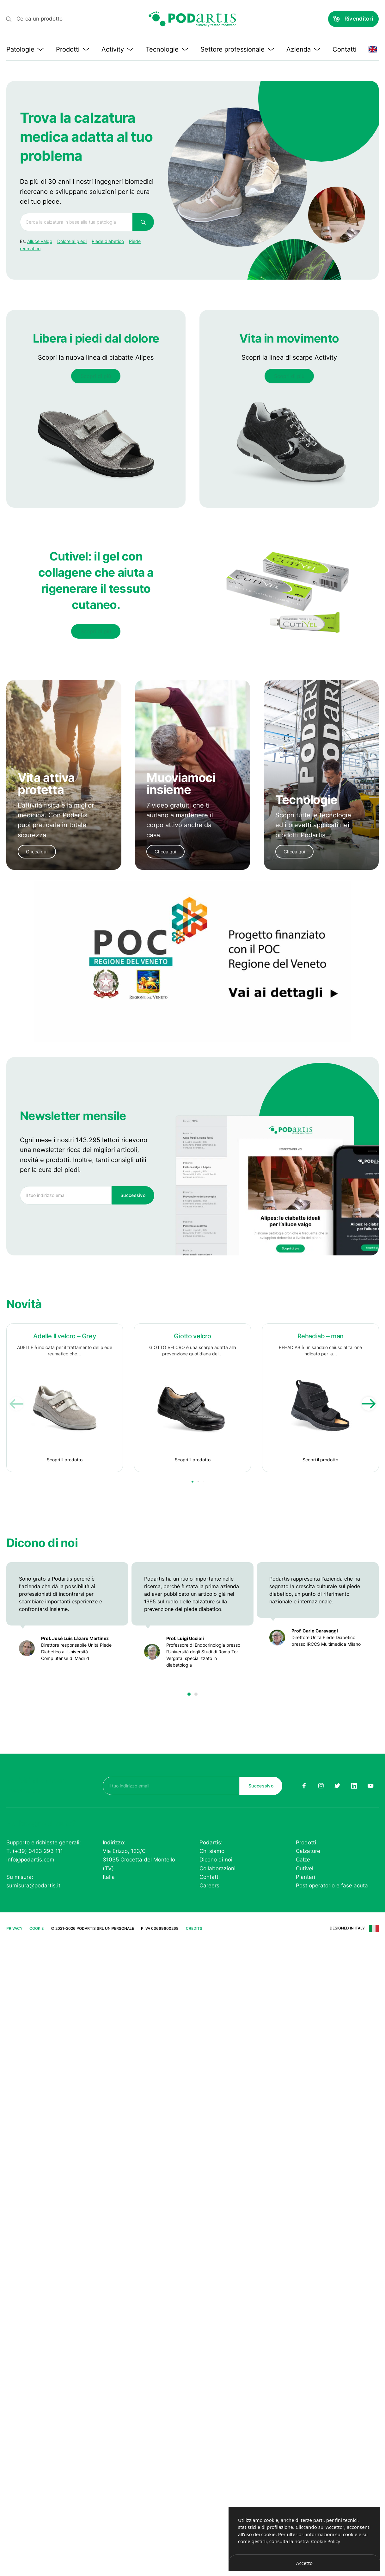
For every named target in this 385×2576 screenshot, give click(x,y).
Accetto (304, 2563)
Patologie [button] (25, 49)
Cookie (36, 1928)
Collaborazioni (217, 1868)
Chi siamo (211, 1851)
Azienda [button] (303, 49)
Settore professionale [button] (237, 49)
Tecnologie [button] (167, 49)
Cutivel (304, 1868)
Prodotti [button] (72, 49)
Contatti (345, 49)
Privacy (14, 1928)
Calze (303, 1859)
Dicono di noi (215, 1859)
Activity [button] (117, 49)
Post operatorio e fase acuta (332, 1885)
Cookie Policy (325, 2541)
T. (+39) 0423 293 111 (34, 1851)
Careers (209, 1885)
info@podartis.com (30, 1859)
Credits (194, 1928)
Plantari (305, 1877)
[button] (189, 1694)
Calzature (308, 1851)
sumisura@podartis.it (33, 1885)
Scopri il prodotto (64, 1459)
